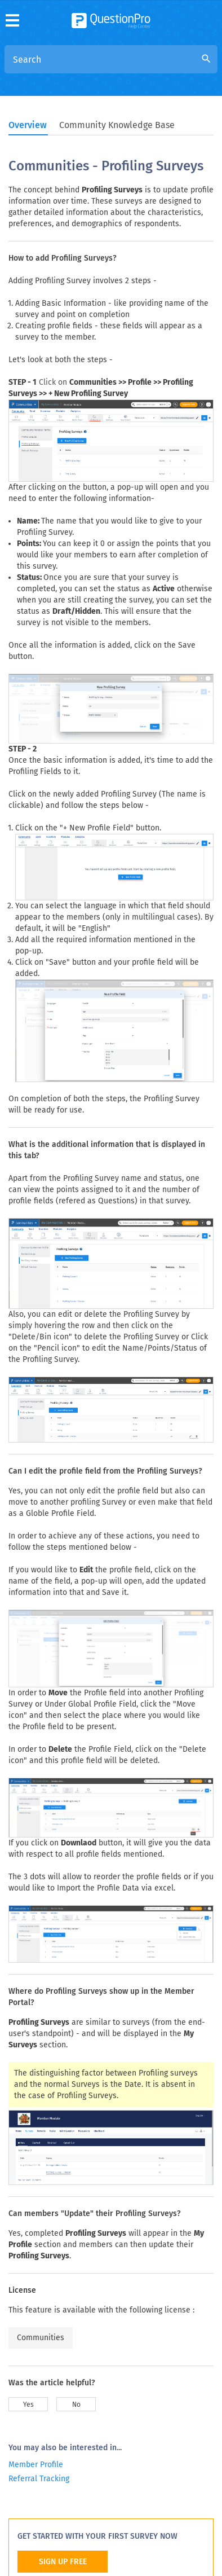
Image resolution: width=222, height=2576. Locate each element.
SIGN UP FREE (63, 2561)
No (76, 2404)
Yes (28, 2404)
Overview (27, 125)
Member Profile (35, 2464)
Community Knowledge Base (117, 125)
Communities (40, 2337)
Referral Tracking (38, 2478)
